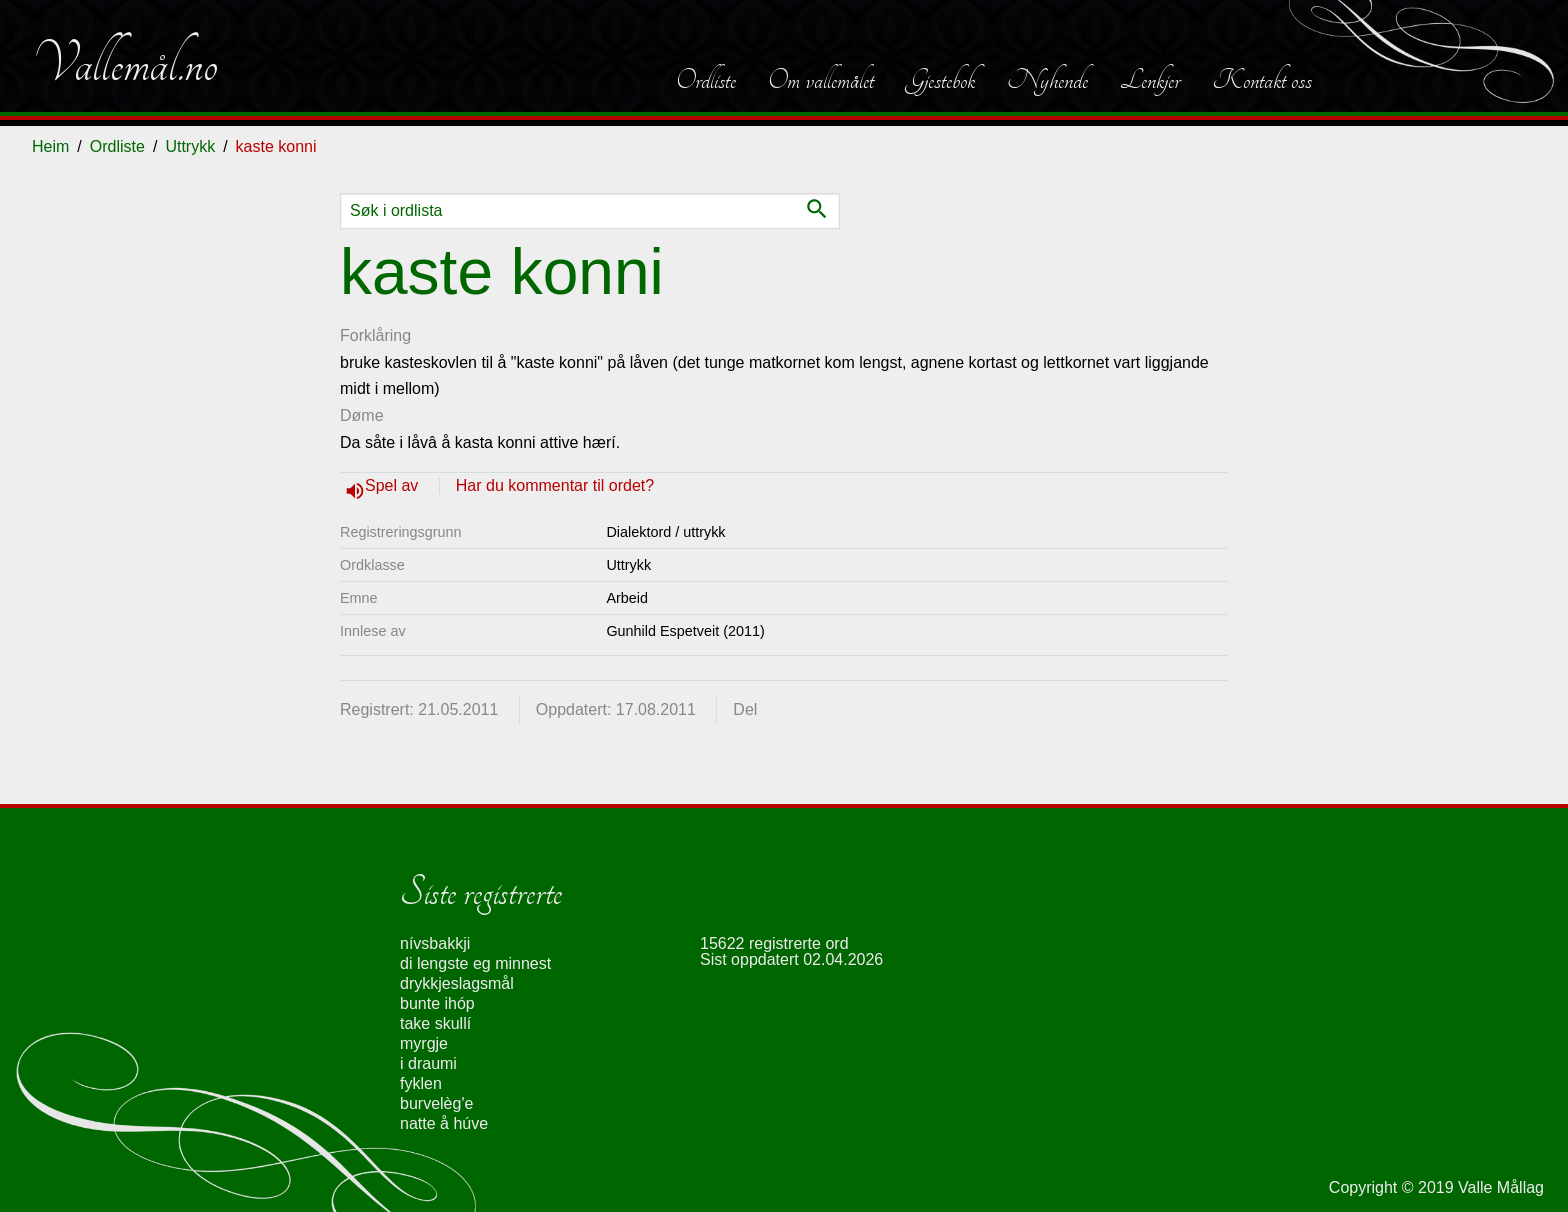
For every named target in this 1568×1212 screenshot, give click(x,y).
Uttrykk (190, 146)
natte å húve (444, 1123)
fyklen (421, 1083)
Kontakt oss (1262, 80)
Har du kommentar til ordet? (555, 485)
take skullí (435, 1023)
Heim (50, 146)
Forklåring (375, 335)
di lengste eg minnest (475, 963)
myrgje (424, 1043)
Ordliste (706, 80)
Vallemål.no (125, 64)
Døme (362, 415)
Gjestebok (940, 80)
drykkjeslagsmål (457, 983)
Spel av (394, 485)
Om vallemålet (821, 80)
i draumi (428, 1063)
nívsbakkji (435, 943)
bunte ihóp (437, 1003)
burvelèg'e (436, 1103)
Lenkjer (1150, 80)
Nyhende (1047, 80)
